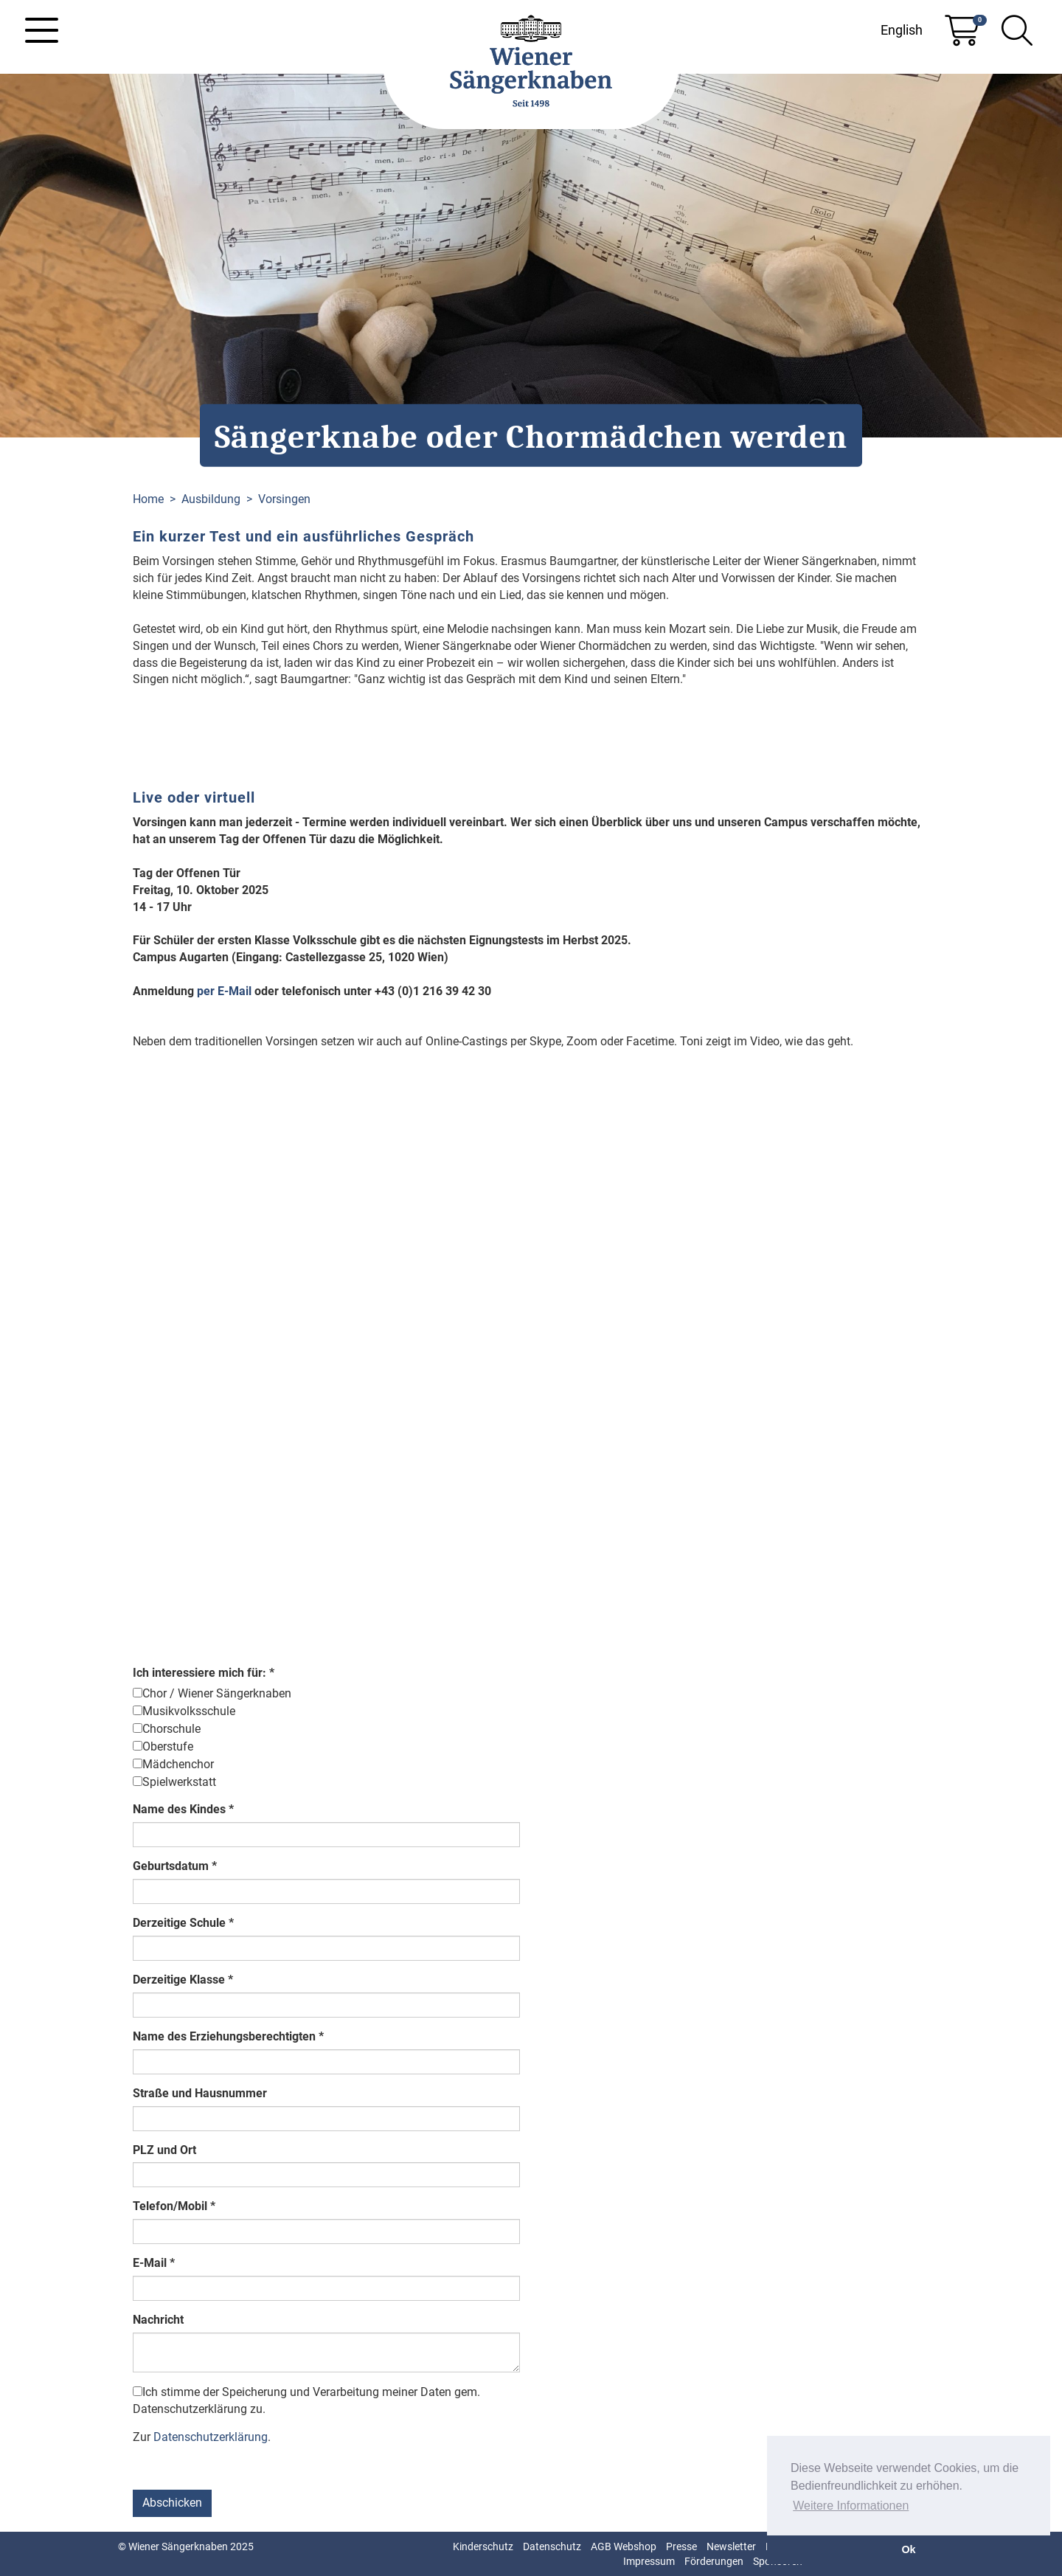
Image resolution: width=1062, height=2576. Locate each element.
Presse (681, 2546)
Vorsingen (284, 499)
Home (148, 499)
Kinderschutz (483, 2546)
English (902, 30)
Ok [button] (908, 2549)
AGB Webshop (623, 2546)
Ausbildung (210, 499)
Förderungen (713, 2561)
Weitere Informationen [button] (851, 2505)
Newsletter (731, 2546)
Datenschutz (552, 2546)
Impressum (649, 2561)
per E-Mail (225, 991)
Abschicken (172, 2503)
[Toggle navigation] (41, 30)
